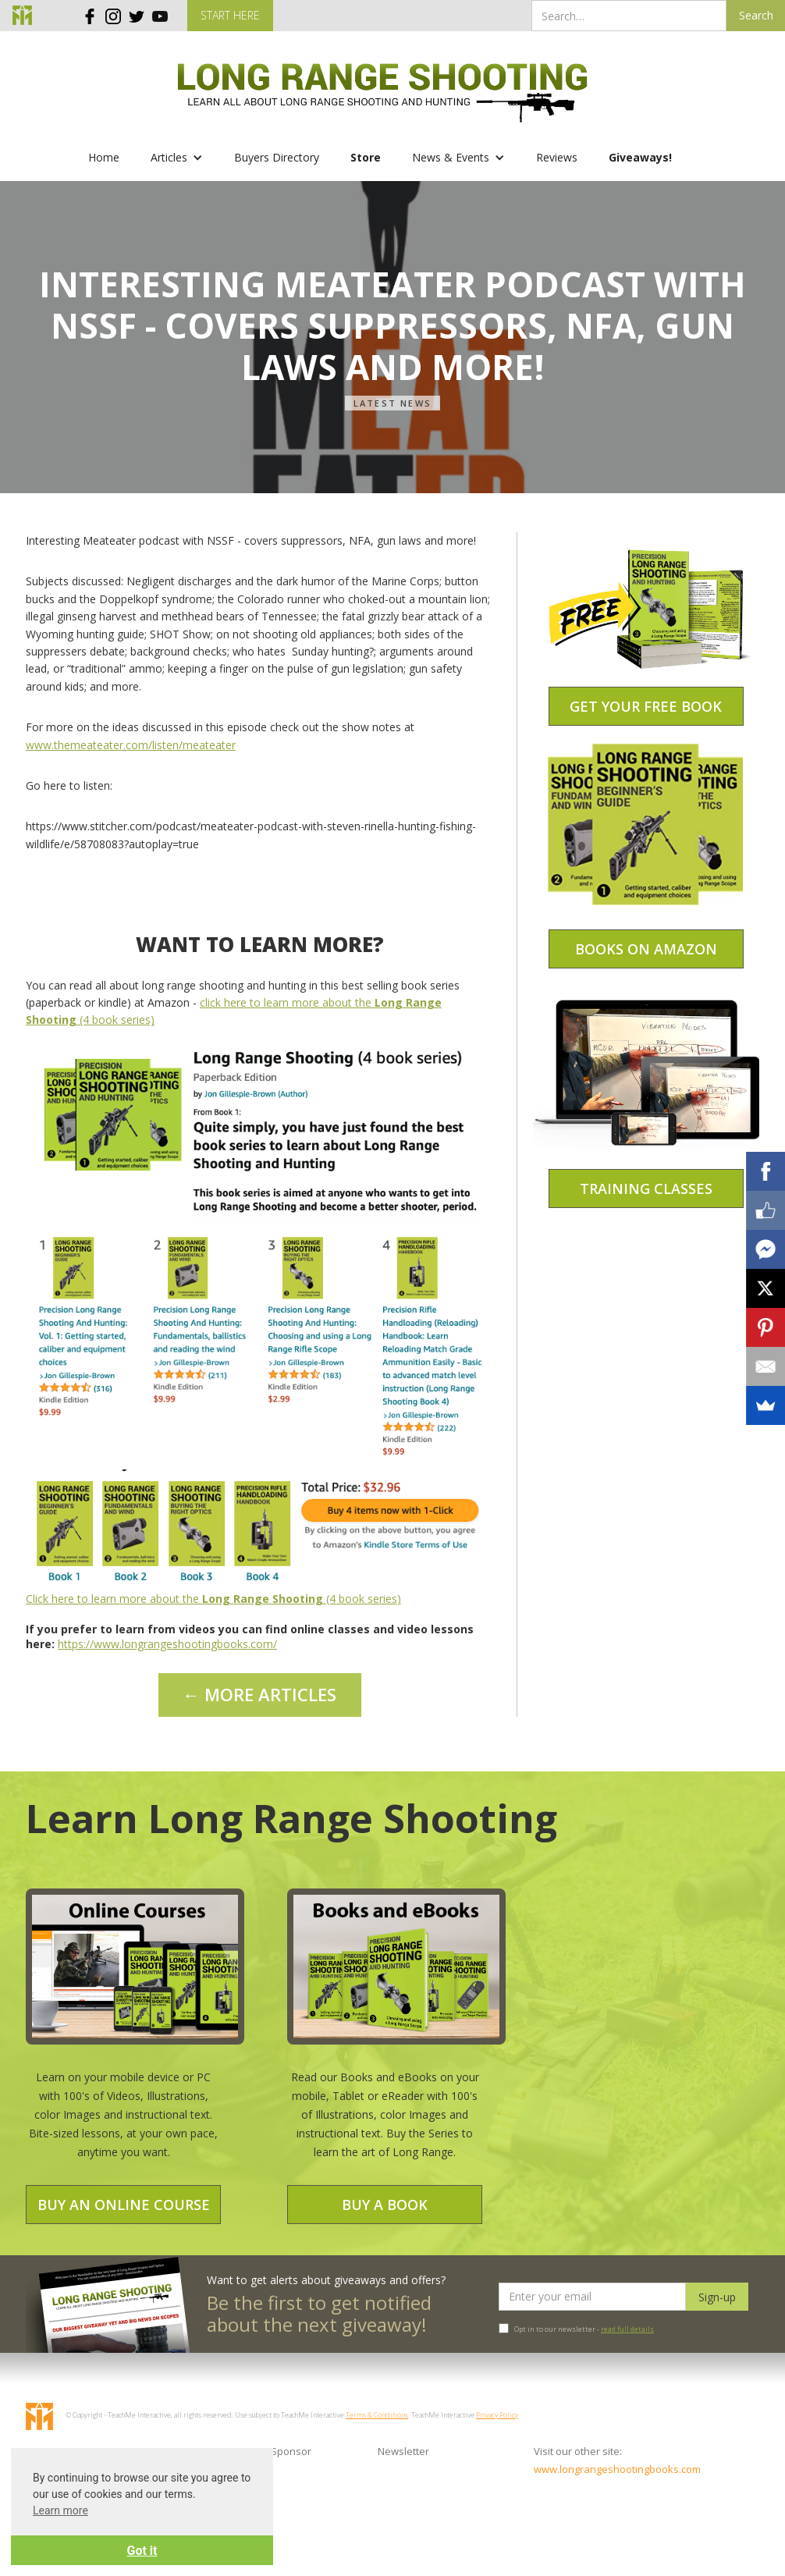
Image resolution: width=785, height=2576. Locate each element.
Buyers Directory (276, 157)
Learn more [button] (60, 2510)
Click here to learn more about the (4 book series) (213, 1598)
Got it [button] (142, 2550)
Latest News (392, 403)
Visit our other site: (578, 2451)
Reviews (556, 157)
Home (103, 157)
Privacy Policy (497, 2415)
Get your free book (646, 706)
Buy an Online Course (123, 2204)
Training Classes (646, 1188)
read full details (627, 2329)
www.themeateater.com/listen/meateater (131, 744)
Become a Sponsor (266, 2451)
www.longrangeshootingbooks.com (604, 2469)
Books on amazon (646, 949)
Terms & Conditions (377, 2415)
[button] (176, 157)
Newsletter (403, 2451)
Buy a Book (385, 2204)
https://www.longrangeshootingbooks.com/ (167, 1643)
